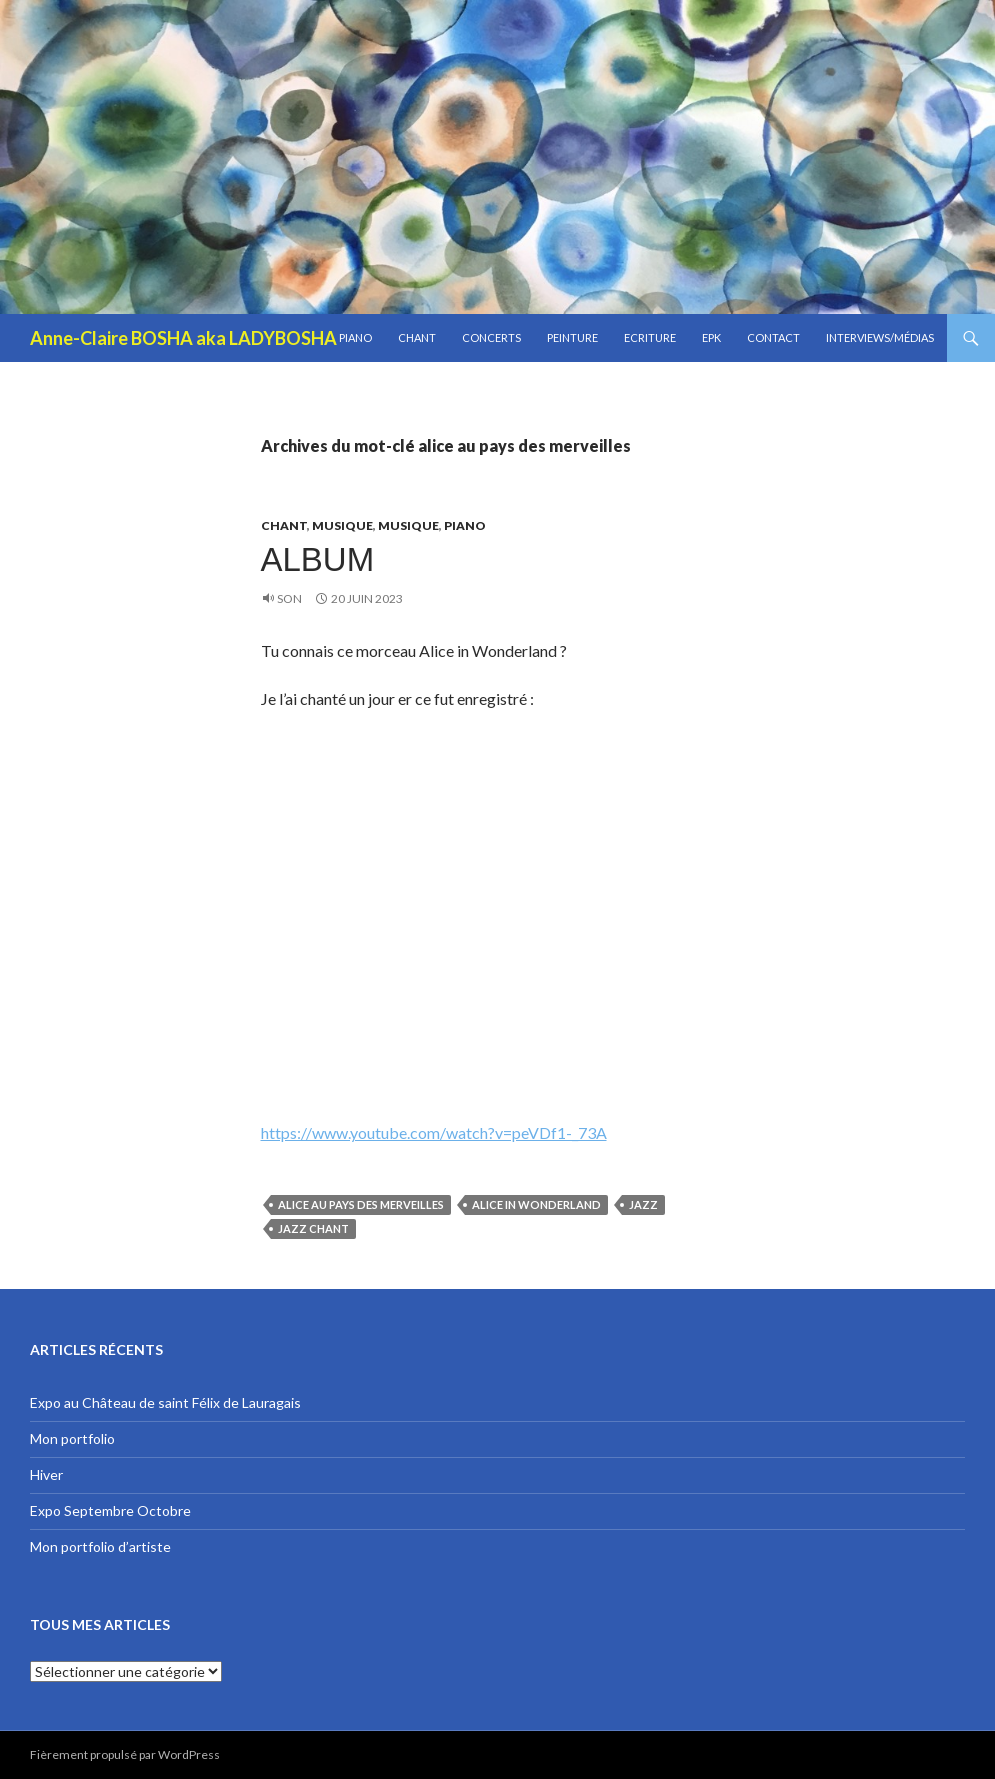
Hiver (46, 1474)
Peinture (572, 337)
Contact (773, 337)
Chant (417, 337)
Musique (342, 525)
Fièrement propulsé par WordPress (125, 1754)
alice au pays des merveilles (361, 1204)
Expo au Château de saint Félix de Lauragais (165, 1402)
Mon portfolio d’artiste (100, 1546)
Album (318, 559)
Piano (355, 337)
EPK (711, 337)
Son (289, 598)
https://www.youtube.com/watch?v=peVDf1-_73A (434, 1132)
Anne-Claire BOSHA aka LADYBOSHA (183, 338)
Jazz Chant (313, 1228)
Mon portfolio (72, 1438)
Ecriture (650, 337)
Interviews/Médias (880, 337)
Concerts (491, 337)
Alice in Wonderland (536, 1204)
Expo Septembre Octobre (110, 1510)
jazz (643, 1204)
